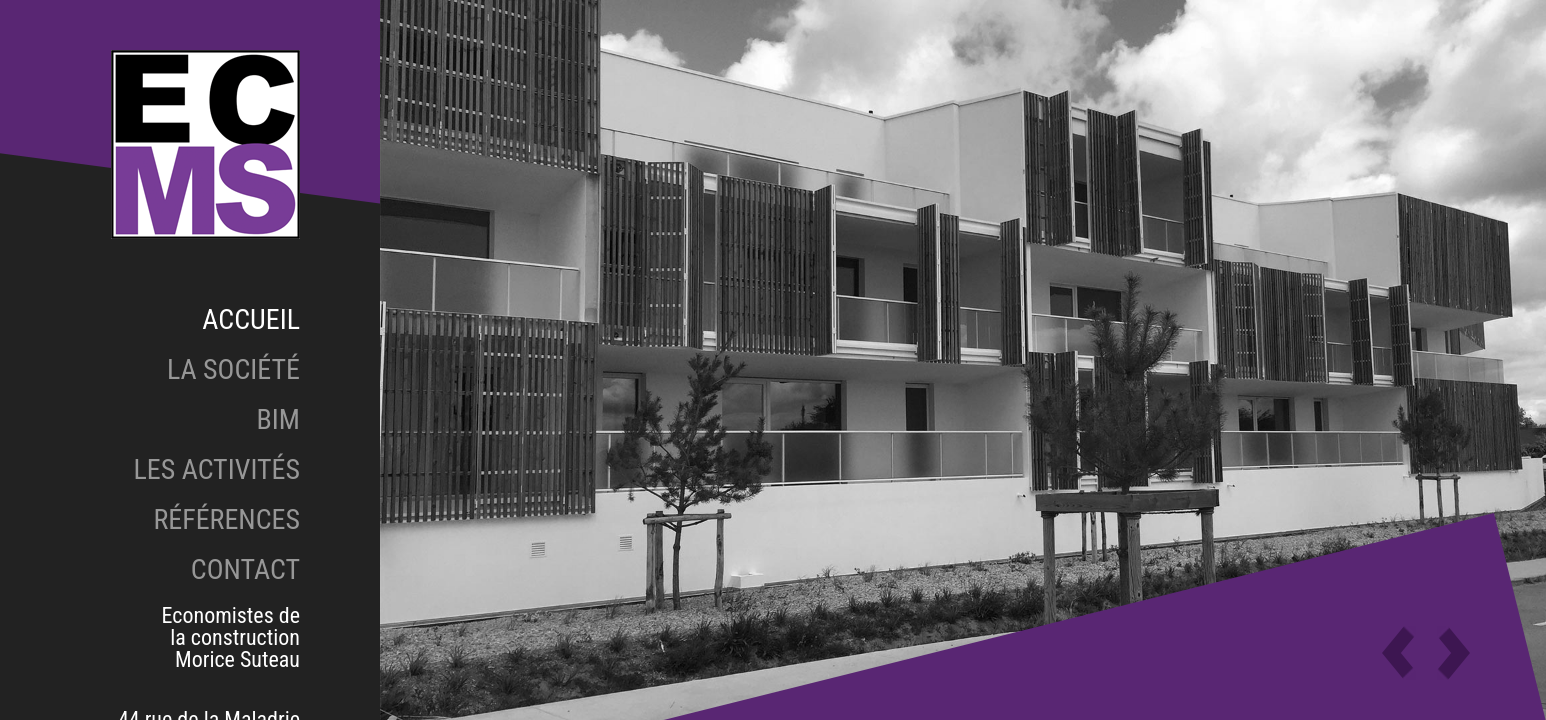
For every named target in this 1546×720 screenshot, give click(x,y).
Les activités (216, 469)
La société (233, 369)
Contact (245, 569)
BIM (278, 419)
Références (226, 519)
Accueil (251, 319)
